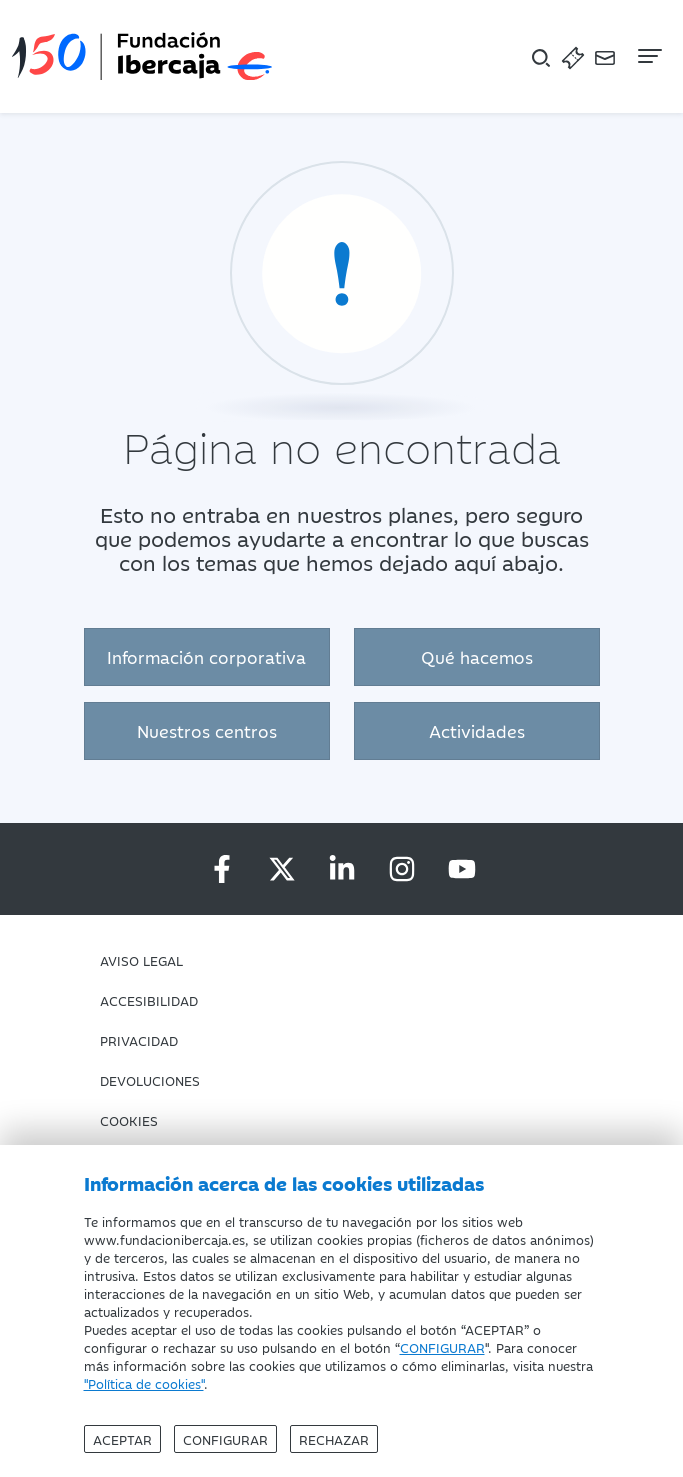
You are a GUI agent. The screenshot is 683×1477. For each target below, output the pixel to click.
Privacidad (139, 1040)
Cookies (129, 1120)
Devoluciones (150, 1080)
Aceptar (122, 1439)
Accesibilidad (149, 1000)
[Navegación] (648, 56)
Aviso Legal (141, 960)
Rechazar (334, 1439)
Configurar (225, 1439)
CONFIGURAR (442, 1347)
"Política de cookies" (144, 1383)
